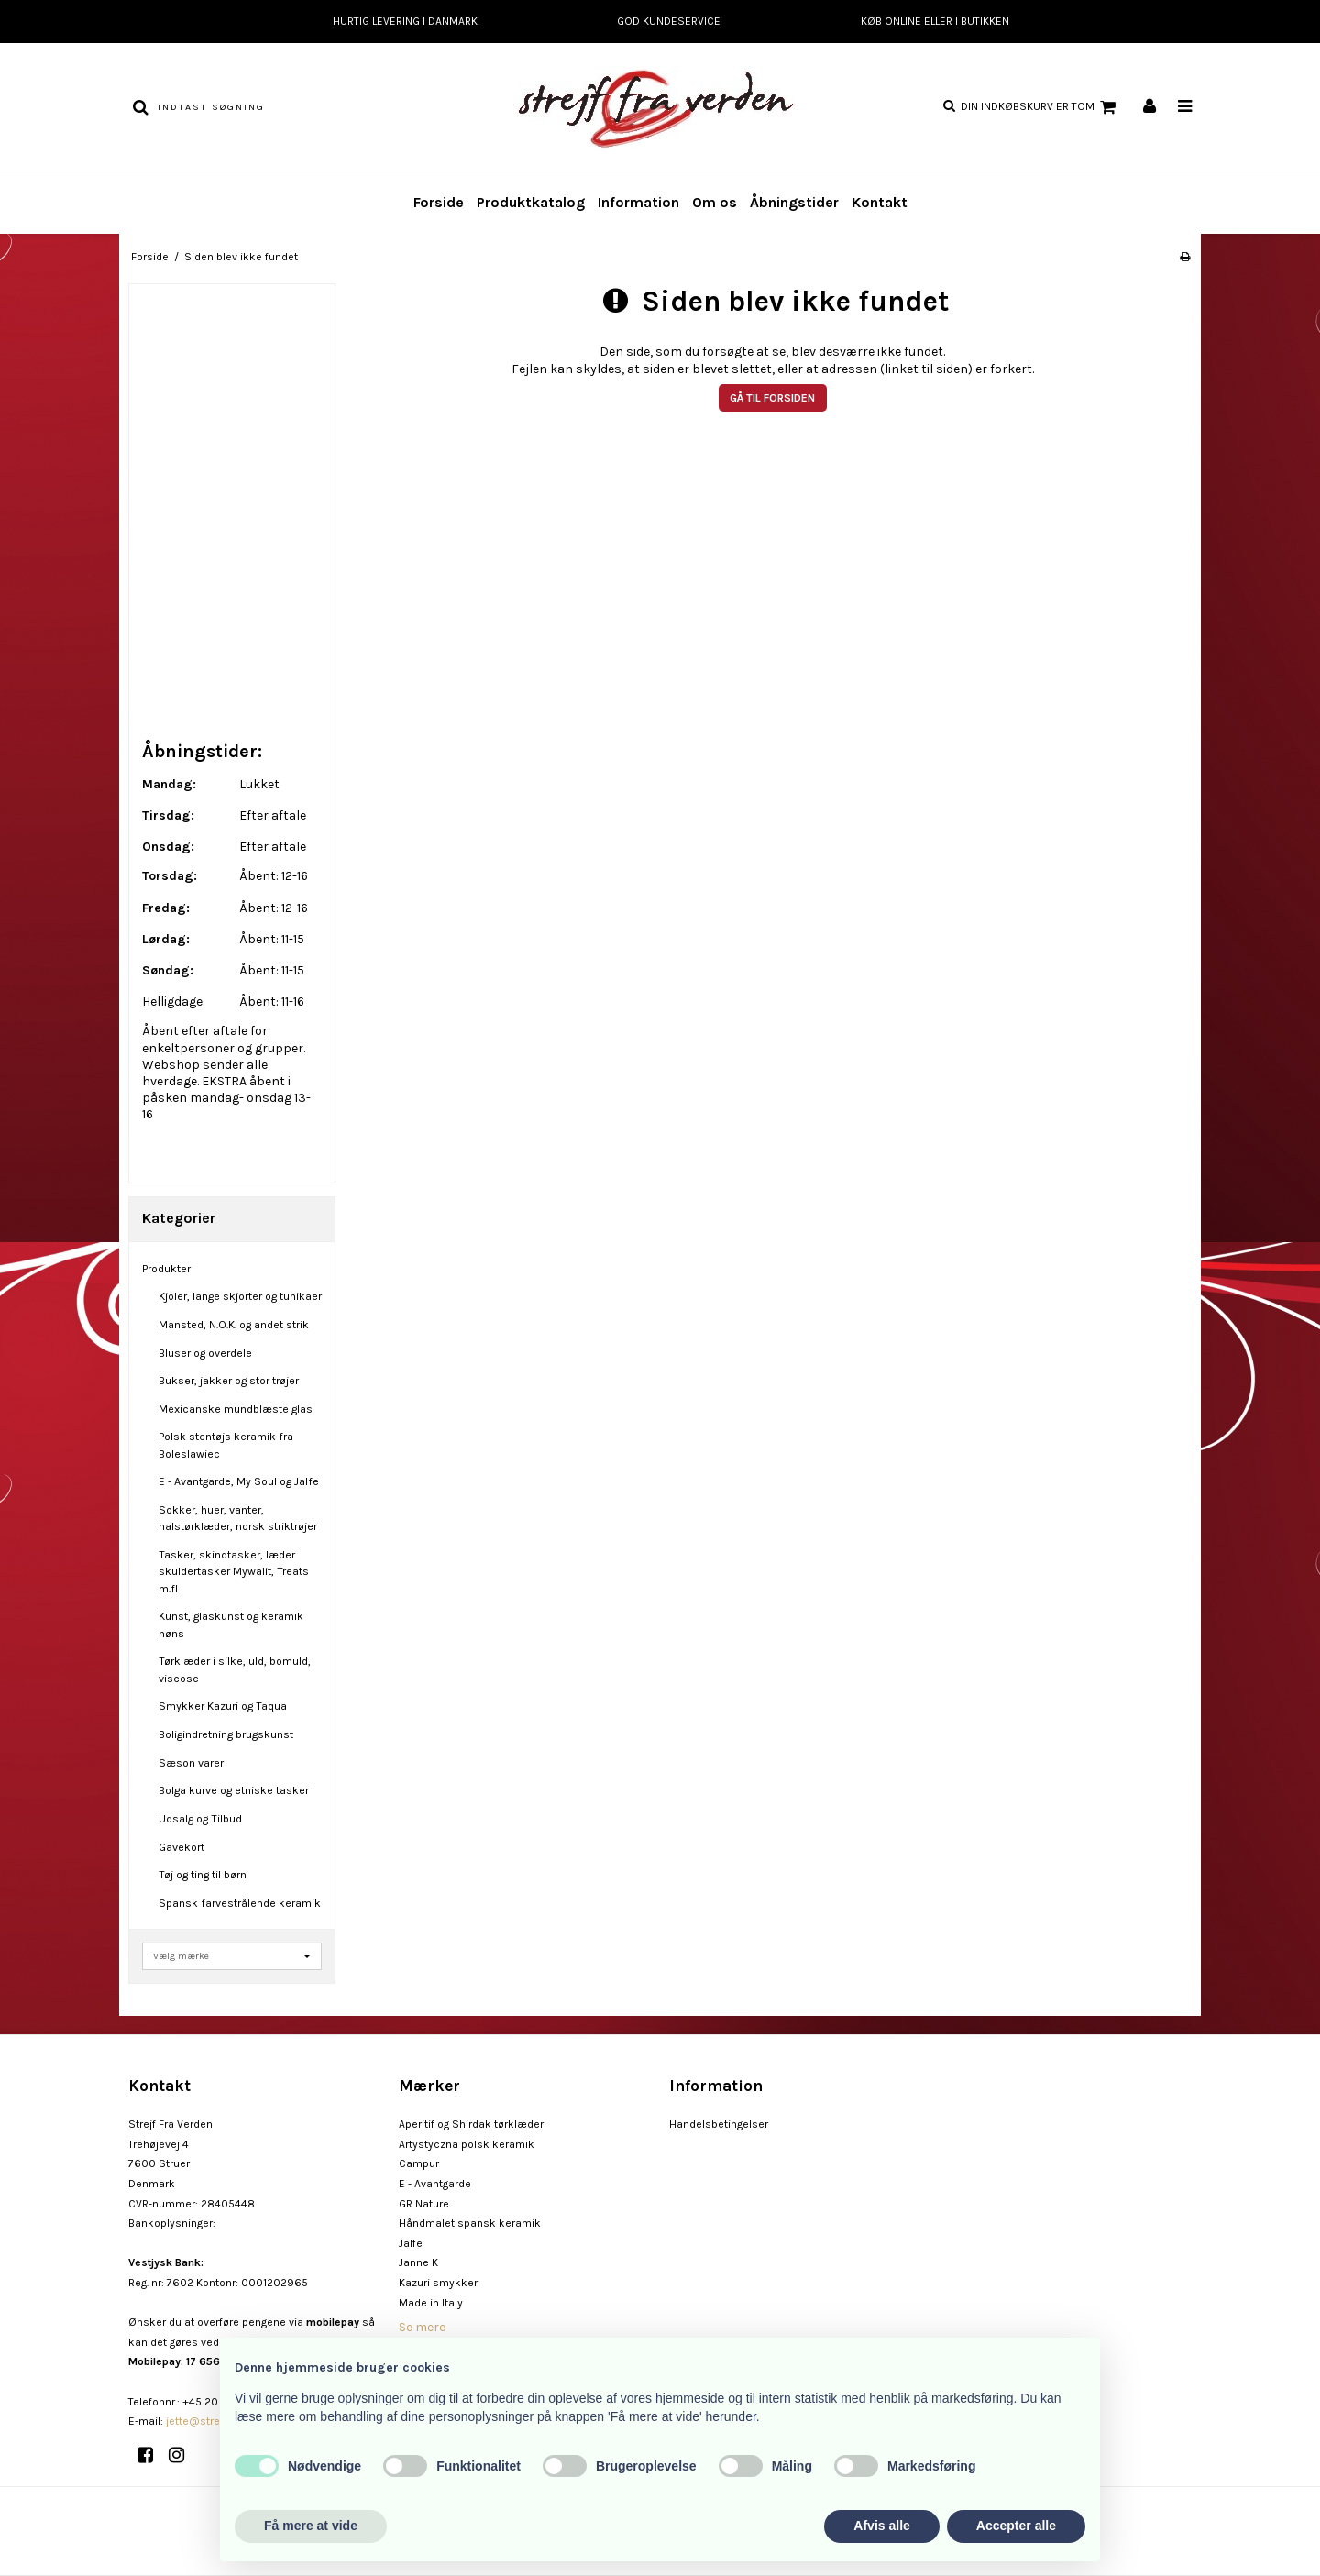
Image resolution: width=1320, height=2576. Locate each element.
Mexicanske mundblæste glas (236, 1409)
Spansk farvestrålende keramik (240, 1903)
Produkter (166, 1268)
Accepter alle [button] (1016, 2525)
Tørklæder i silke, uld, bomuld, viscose (235, 1669)
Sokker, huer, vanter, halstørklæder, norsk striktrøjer (238, 1518)
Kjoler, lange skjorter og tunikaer (240, 1296)
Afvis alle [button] (881, 2525)
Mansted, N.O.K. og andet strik (234, 1324)
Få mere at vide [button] (311, 2525)
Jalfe (411, 2243)
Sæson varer (191, 1762)
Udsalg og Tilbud (200, 1818)
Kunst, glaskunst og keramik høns (231, 1624)
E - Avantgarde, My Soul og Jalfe (239, 1481)
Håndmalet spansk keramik (470, 2223)
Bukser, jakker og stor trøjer (229, 1380)
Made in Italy (431, 2302)
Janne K (418, 2262)
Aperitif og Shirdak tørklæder (471, 2124)
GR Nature (424, 2203)
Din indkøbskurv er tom (1041, 107)
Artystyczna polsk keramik (466, 2144)
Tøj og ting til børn (203, 1874)
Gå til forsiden (772, 397)
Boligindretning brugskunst (226, 1734)
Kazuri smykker (438, 2282)
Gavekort (181, 1847)
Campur (419, 2163)
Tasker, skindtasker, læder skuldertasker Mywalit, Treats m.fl (234, 1571)
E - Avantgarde (435, 2183)
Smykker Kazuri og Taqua (223, 1706)
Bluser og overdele (205, 1353)
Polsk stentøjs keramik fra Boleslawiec (226, 1444)
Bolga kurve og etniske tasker (234, 1790)
